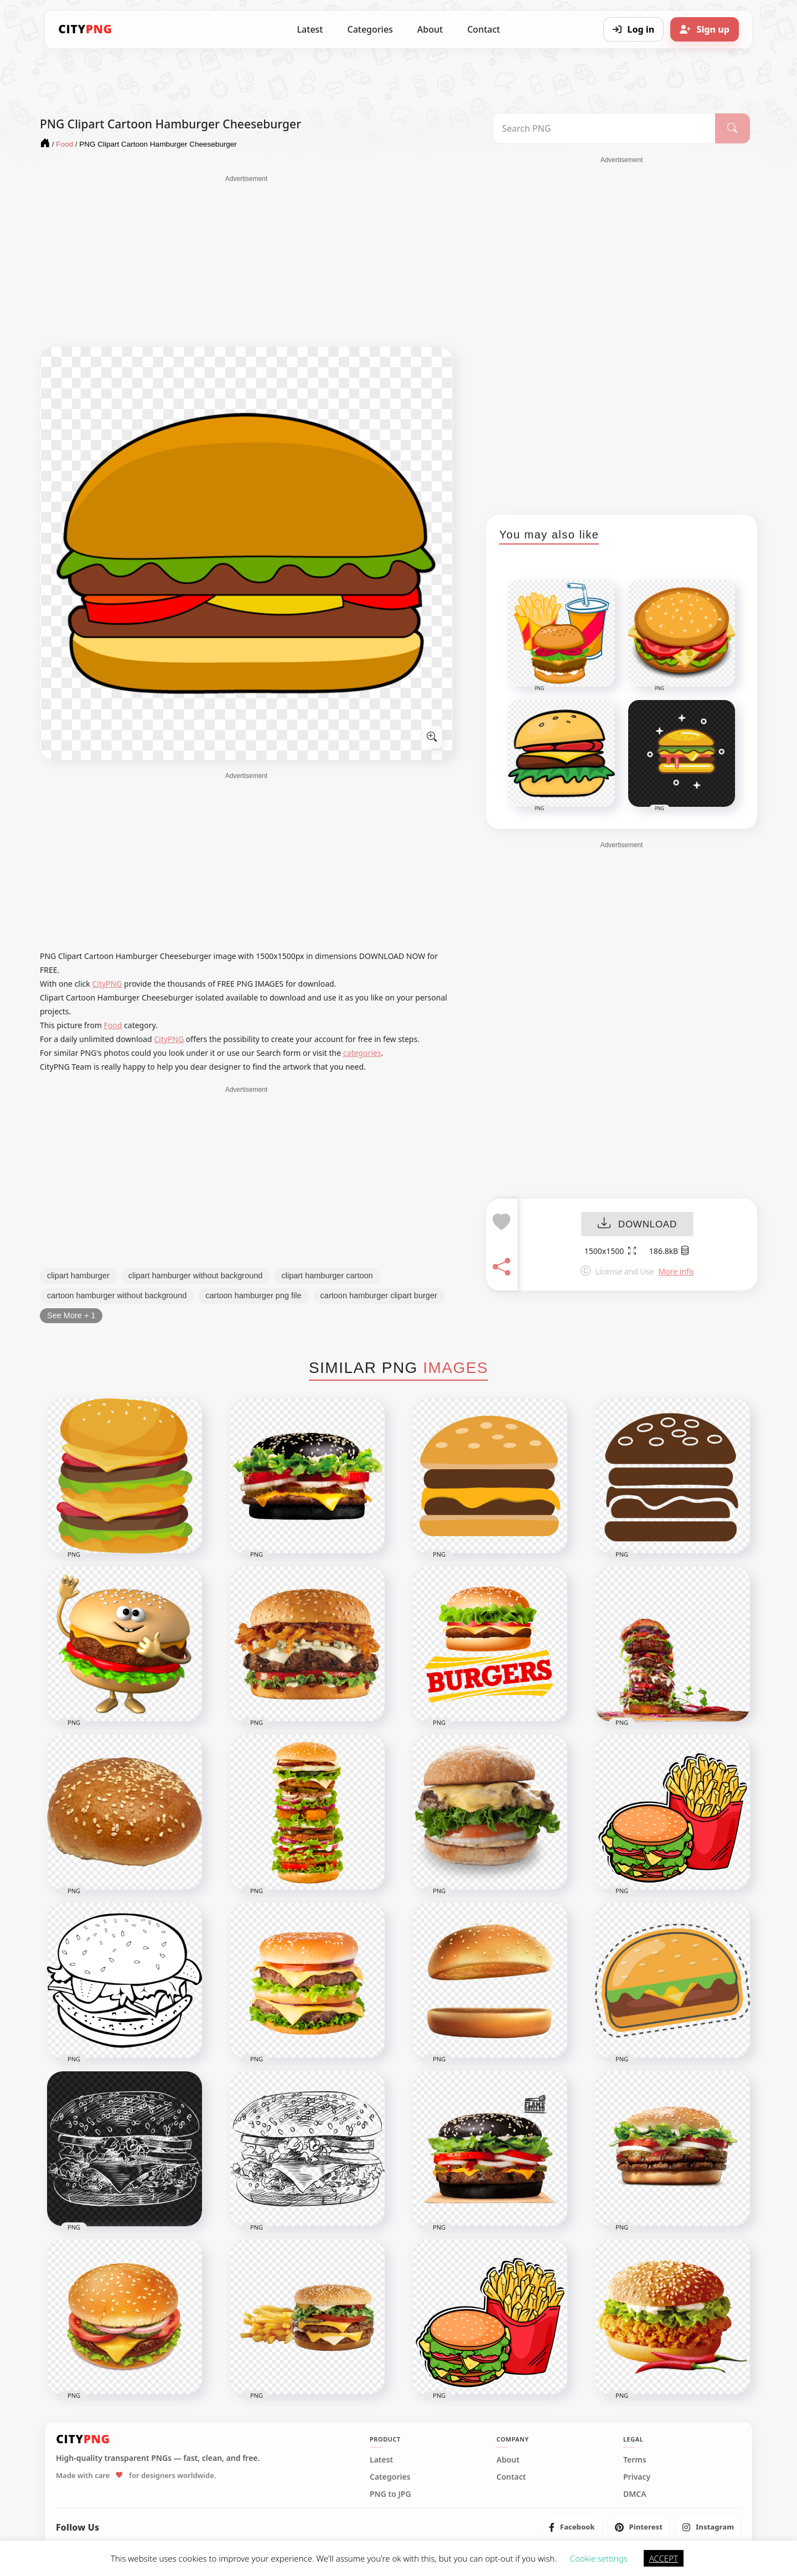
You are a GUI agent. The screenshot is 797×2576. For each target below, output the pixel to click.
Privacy (636, 2477)
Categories (369, 29)
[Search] (732, 128)
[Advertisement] (246, 261)
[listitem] (572, 2527)
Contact (483, 29)
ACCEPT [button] (663, 2558)
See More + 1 (71, 1315)
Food (113, 1025)
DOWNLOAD (637, 1224)
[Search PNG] (604, 128)
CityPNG (107, 983)
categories (362, 1053)
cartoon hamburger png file (253, 1295)
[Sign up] (704, 29)
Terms (634, 2460)
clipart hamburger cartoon (326, 1275)
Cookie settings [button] (599, 2558)
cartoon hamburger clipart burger (378, 1295)
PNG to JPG (390, 2494)
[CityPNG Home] (85, 29)
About (430, 29)
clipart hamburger (78, 1275)
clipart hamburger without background (195, 1275)
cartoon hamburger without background (117, 1295)
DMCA (634, 2494)
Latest (310, 29)
